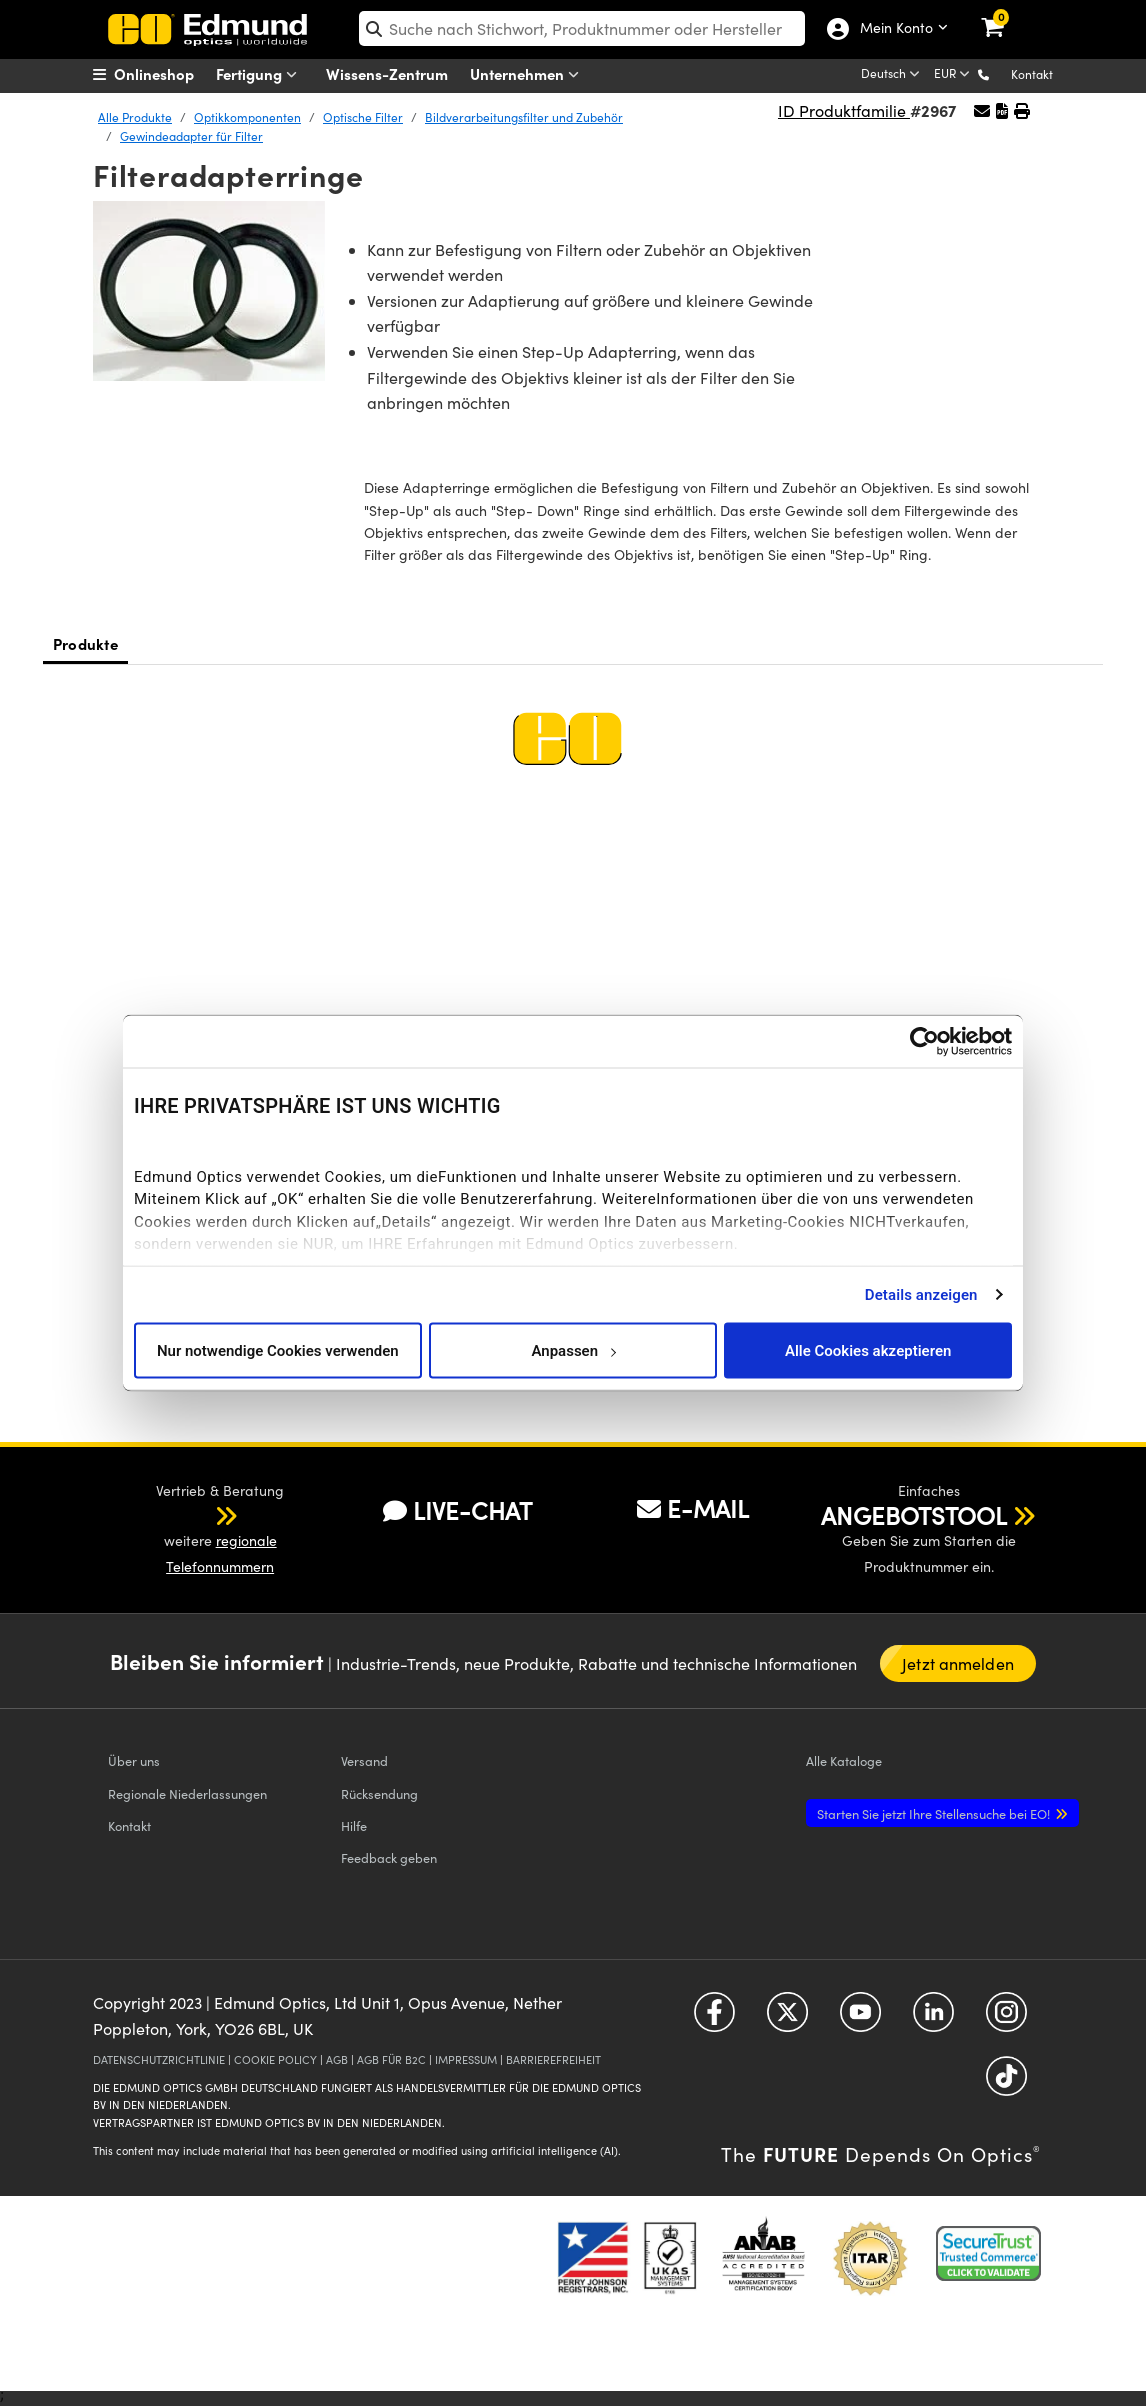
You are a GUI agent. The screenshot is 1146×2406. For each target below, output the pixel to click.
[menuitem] (168, 74)
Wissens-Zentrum (387, 73)
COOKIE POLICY (275, 2059)
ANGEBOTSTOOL (914, 1515)
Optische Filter (363, 117)
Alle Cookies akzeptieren (868, 1350)
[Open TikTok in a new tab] (1006, 2083)
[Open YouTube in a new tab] (860, 2019)
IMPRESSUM (466, 2059)
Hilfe (354, 1825)
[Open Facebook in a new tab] (714, 2019)
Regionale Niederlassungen (187, 1793)
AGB (337, 2059)
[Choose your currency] (953, 75)
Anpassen (573, 1350)
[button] (999, 73)
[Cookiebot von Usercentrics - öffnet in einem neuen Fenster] (924, 1042)
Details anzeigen (921, 1294)
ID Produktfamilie (844, 110)
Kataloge (844, 1760)
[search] (582, 28)
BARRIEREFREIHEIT (553, 2059)
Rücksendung (379, 1793)
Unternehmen (529, 74)
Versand (364, 1760)
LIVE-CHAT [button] (457, 1510)
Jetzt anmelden (958, 1663)
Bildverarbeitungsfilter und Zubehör (524, 117)
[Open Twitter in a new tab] (787, 2019)
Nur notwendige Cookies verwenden (278, 1350)
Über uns (134, 1760)
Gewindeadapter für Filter (191, 136)
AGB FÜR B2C (391, 2059)
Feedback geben (389, 1857)
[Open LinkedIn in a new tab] (933, 2019)
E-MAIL (693, 1508)
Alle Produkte (135, 117)
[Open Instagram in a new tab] (1006, 2019)
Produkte (85, 643)
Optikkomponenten (247, 117)
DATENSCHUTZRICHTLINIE (159, 2059)
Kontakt (1032, 74)
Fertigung (261, 74)
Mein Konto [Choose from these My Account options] (895, 29)
